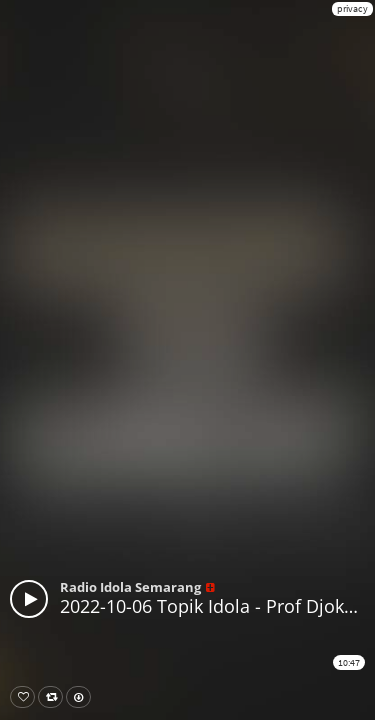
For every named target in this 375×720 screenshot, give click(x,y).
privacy (352, 8)
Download (82, 697)
